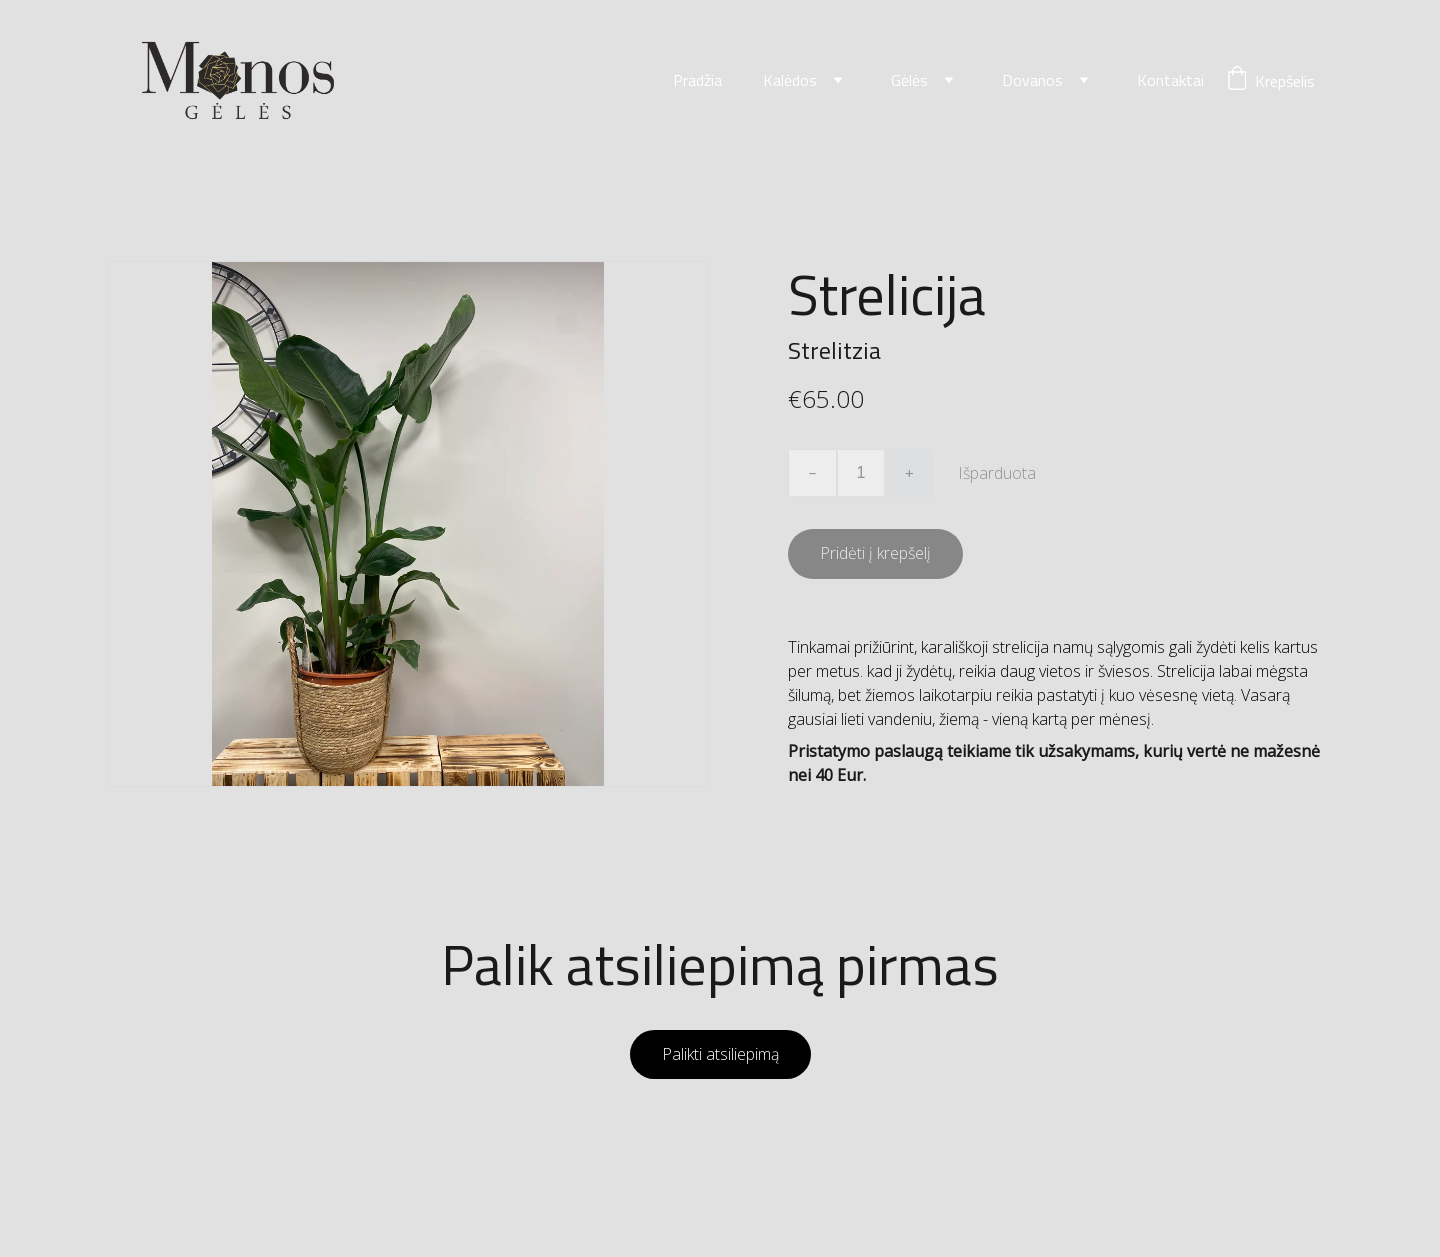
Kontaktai (1170, 81)
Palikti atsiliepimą (720, 1055)
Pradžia (697, 81)
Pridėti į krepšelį (875, 554)
